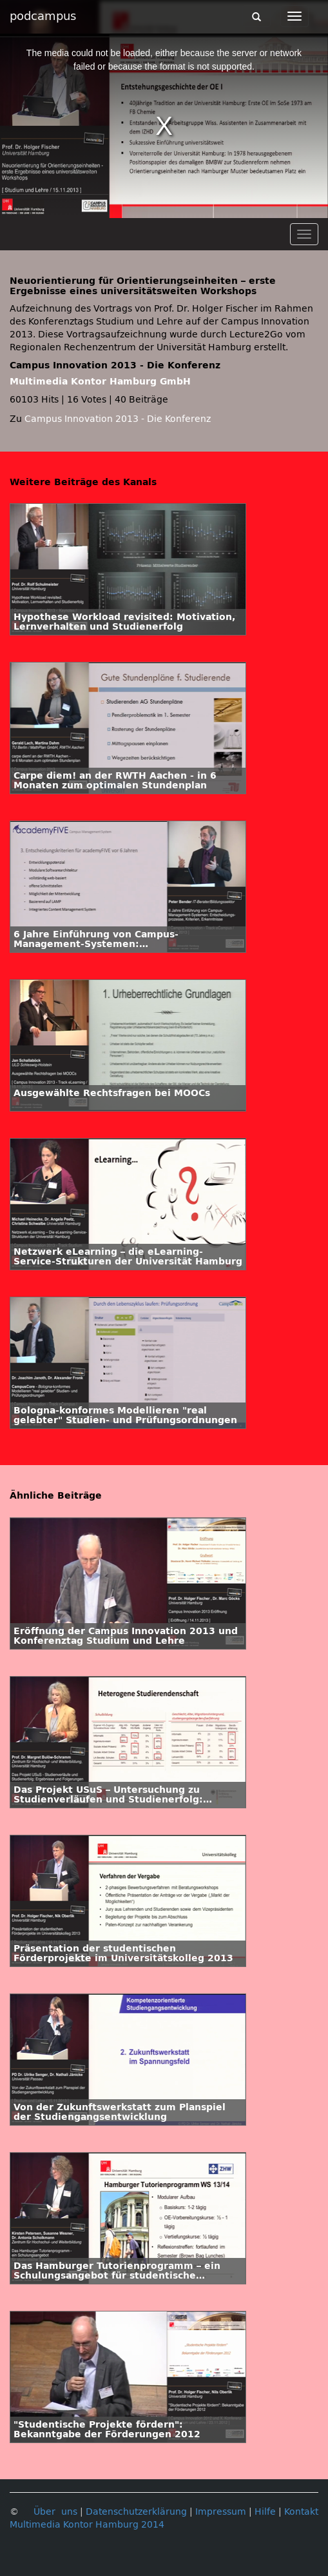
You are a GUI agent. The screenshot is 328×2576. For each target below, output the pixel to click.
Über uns (55, 2511)
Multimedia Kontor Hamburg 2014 (87, 2524)
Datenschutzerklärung (136, 2511)
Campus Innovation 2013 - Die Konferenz (117, 419)
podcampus (43, 16)
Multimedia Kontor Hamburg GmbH (100, 381)
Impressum (220, 2511)
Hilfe (265, 2511)
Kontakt (301, 2511)
